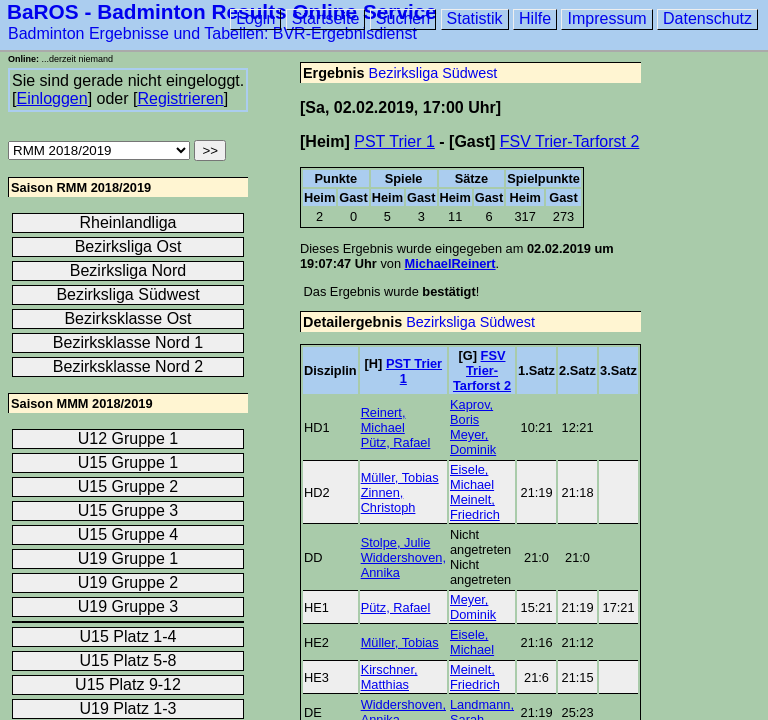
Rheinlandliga (128, 222)
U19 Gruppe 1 (128, 558)
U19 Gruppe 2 (128, 582)
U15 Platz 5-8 (128, 660)
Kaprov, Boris (471, 412)
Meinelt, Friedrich (475, 507)
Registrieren (180, 98)
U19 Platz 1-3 (128, 708)
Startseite (326, 18)
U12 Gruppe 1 (128, 438)
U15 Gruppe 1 (128, 462)
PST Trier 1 (394, 141)
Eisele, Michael (472, 477)
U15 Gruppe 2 (128, 486)
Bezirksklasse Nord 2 (128, 366)
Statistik (475, 18)
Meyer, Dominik (473, 442)
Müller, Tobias (400, 477)
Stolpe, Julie (396, 542)
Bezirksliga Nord (128, 270)
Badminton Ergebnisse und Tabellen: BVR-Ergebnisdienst (212, 33)
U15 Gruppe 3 (128, 510)
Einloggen (51, 98)
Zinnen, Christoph (388, 500)
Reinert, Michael (383, 420)
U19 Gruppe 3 (128, 606)
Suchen (403, 18)
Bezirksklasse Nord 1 (128, 342)
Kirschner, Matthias (389, 677)
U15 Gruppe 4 (128, 534)
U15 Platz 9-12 (128, 684)
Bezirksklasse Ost (127, 318)
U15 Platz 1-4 (128, 636)
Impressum (606, 18)
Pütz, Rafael (396, 442)
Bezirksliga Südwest (433, 73)
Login (255, 18)
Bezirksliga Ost (128, 246)
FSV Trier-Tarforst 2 (570, 141)
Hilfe (535, 18)
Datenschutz (707, 18)
